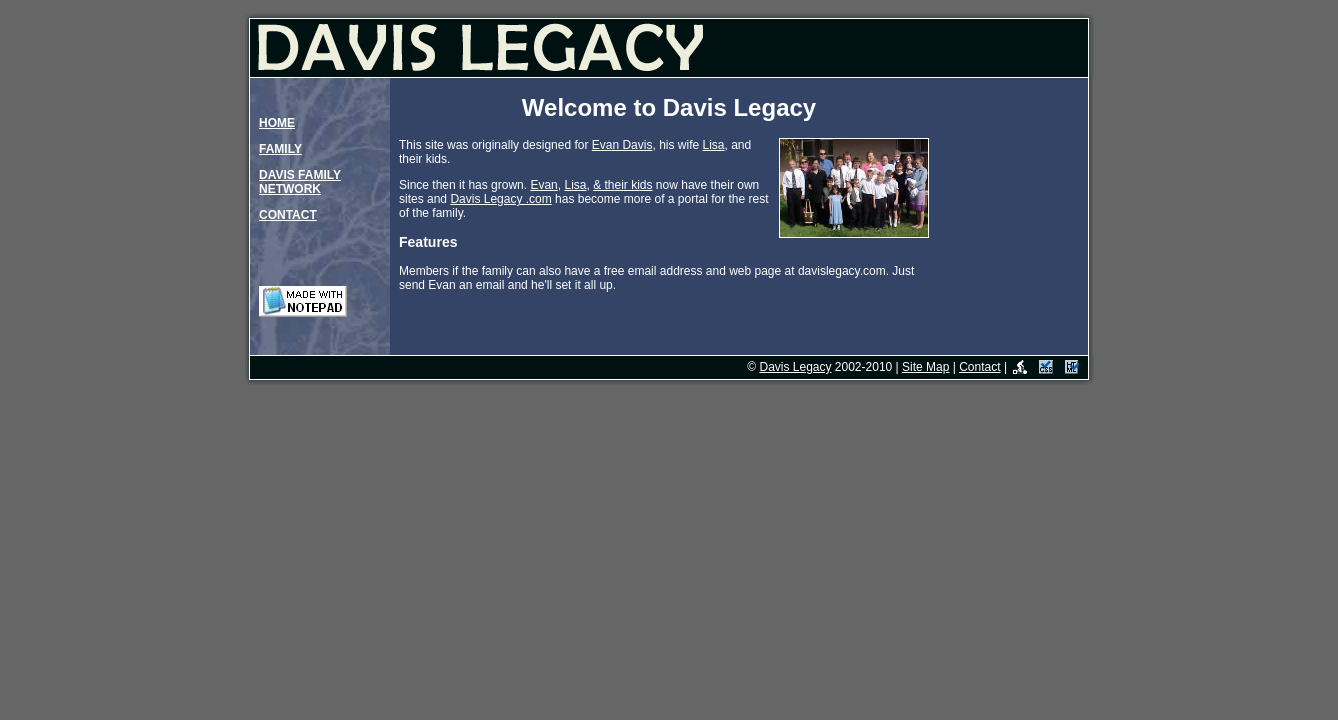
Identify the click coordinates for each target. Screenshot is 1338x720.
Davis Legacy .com (500, 199)
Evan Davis (622, 145)
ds (646, 185)
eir (621, 185)
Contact (979, 367)
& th (603, 185)
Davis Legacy (795, 367)
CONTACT (288, 215)
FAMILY (280, 149)
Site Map (925, 367)
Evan (543, 185)
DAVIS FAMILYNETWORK (300, 182)
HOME (277, 123)
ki (634, 185)
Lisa (713, 145)
